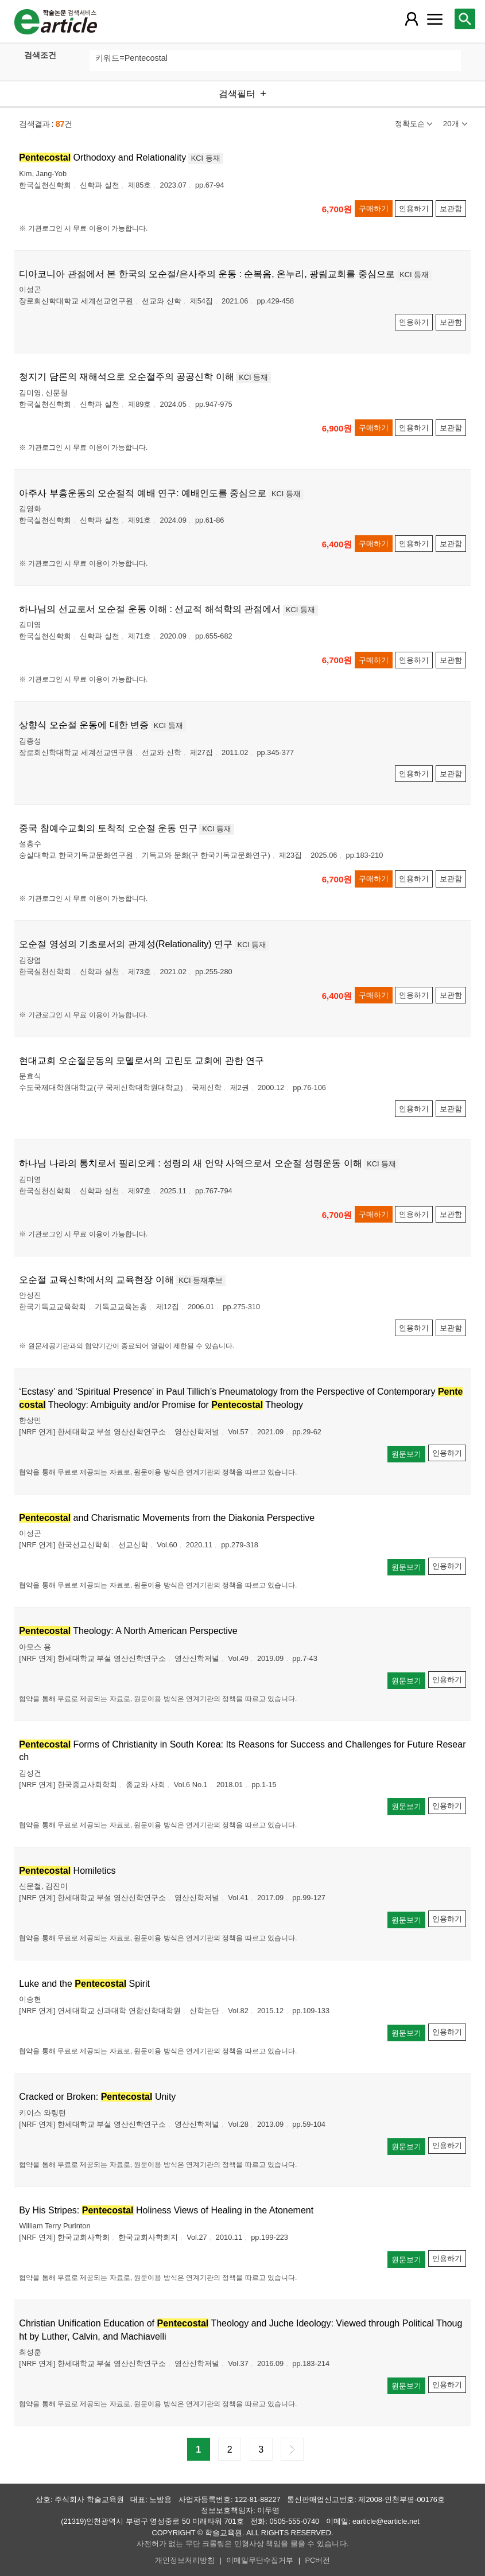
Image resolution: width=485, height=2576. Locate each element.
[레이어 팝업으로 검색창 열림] (465, 19)
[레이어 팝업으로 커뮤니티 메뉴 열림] (434, 19)
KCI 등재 (205, 158)
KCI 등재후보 (201, 1280)
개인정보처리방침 (185, 2560)
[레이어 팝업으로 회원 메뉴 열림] (411, 19)
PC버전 (318, 2560)
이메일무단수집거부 (259, 2560)
